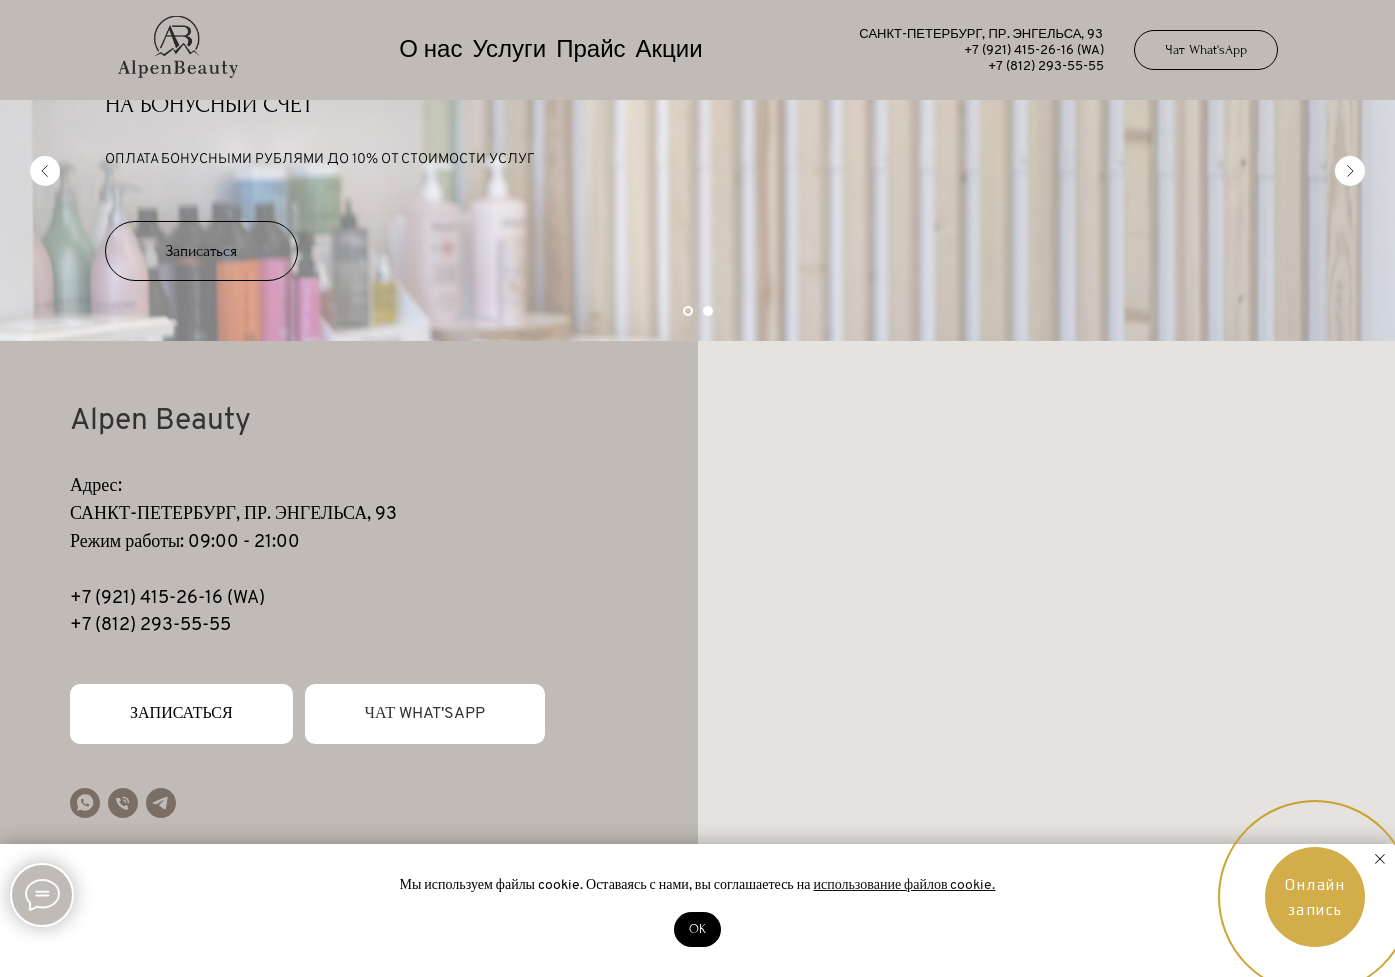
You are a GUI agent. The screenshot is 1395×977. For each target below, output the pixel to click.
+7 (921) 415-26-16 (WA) (1034, 50)
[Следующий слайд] (1350, 171)
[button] (201, 251)
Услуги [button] (509, 51)
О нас (430, 51)
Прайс (590, 51)
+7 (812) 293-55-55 (1046, 66)
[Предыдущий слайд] (45, 171)
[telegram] (161, 803)
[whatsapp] (85, 803)
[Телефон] (123, 803)
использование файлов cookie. (904, 885)
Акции (669, 51)
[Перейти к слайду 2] (708, 311)
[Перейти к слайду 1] (688, 311)
